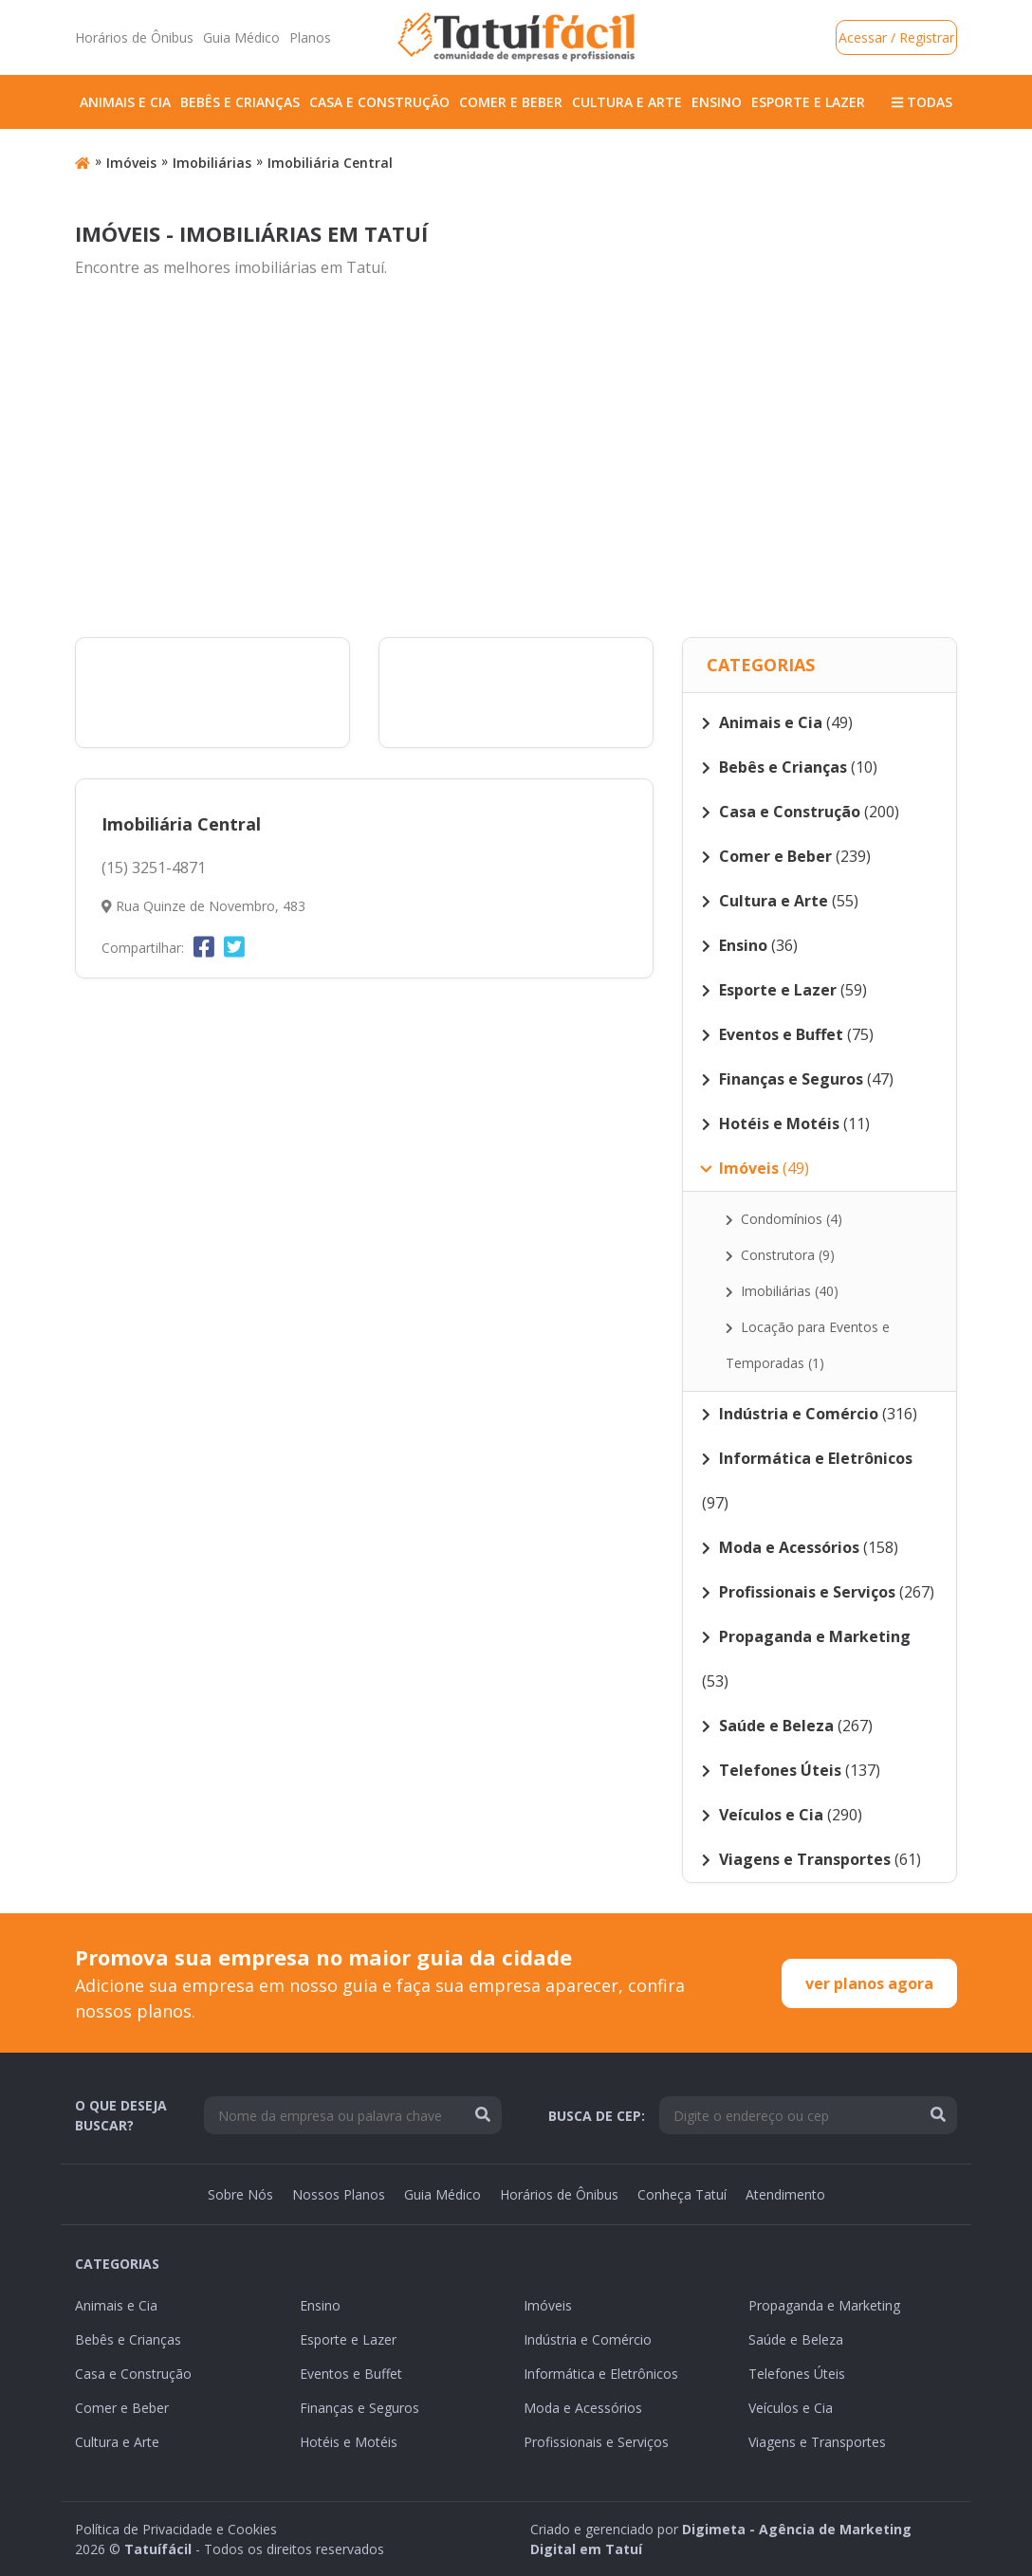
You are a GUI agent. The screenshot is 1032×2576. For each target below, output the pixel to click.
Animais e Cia (125, 102)
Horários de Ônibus (134, 37)
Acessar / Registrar (896, 37)
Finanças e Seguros (359, 2408)
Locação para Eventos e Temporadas (808, 1345)
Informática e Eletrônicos (601, 2374)
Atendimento (785, 2194)
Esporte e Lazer (808, 102)
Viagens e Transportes (817, 2442)
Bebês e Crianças (240, 102)
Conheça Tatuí (682, 2194)
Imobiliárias (212, 163)
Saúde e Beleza (795, 2339)
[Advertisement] (516, 459)
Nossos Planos (338, 2194)
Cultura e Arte (627, 102)
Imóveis (131, 163)
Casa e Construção (379, 102)
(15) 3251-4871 (153, 867)
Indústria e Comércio (588, 2339)
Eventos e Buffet (351, 2374)
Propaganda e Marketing (824, 2305)
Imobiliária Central (330, 163)
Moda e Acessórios (583, 2408)
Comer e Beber (510, 102)
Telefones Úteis (796, 2374)
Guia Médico (241, 37)
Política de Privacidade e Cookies (176, 2529)
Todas (922, 102)
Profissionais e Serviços (596, 2442)
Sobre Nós (240, 2194)
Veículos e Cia (790, 2408)
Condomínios (784, 1219)
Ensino (716, 102)
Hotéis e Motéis (348, 2442)
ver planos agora (869, 1983)
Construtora (781, 1255)
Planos (310, 37)
